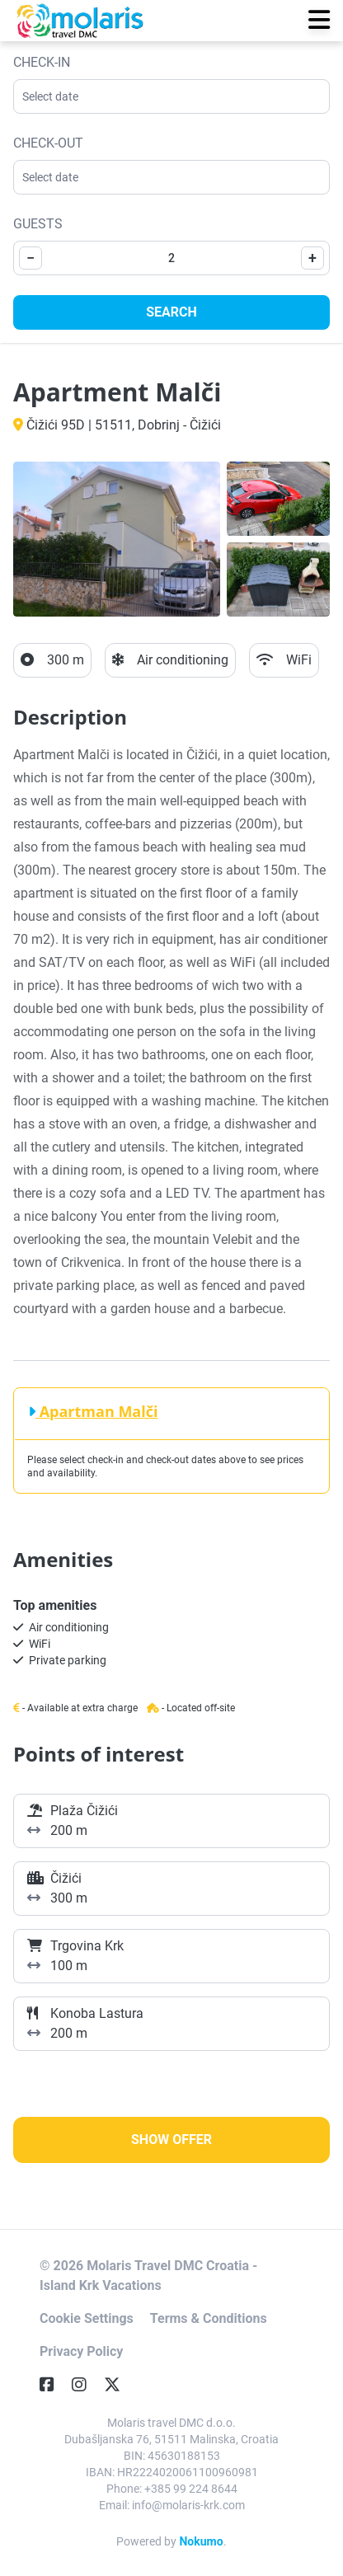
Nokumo (201, 2541)
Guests (38, 224)
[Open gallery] (116, 539)
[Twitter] (119, 2385)
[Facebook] (54, 2385)
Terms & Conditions (208, 2318)
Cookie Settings (87, 2318)
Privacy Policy (81, 2351)
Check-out (48, 143)
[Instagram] (86, 2385)
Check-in (41, 62)
